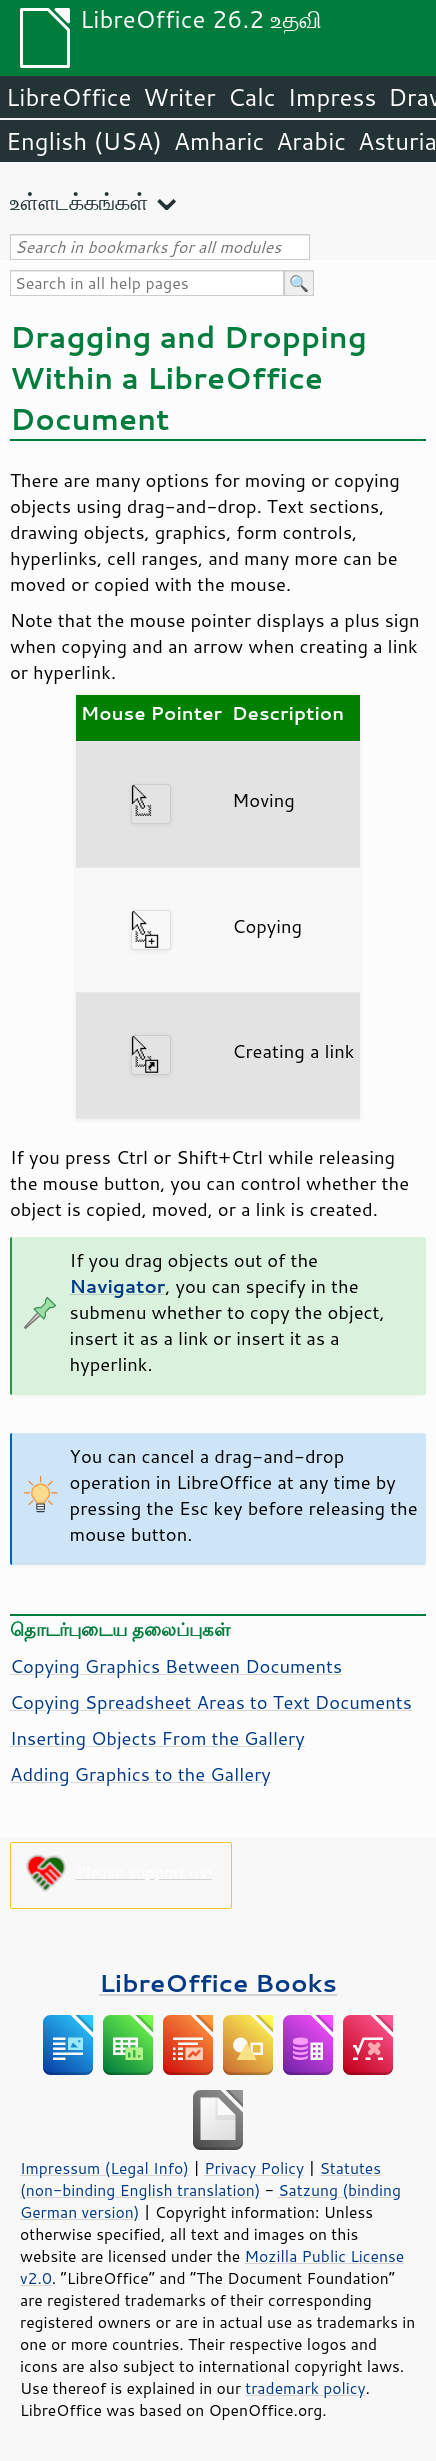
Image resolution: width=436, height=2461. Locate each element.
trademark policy (305, 2388)
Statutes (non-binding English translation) (200, 2179)
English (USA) (84, 141)
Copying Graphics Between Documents (176, 1666)
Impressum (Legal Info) (104, 2168)
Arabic (311, 141)
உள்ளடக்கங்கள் (79, 201)
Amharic (219, 141)
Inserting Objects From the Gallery (157, 1738)
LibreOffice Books (218, 1982)
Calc (252, 97)
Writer (179, 97)
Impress (332, 97)
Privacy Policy (254, 2168)
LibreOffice (68, 97)
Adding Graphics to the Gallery (140, 1774)
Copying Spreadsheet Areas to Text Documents (211, 1702)
